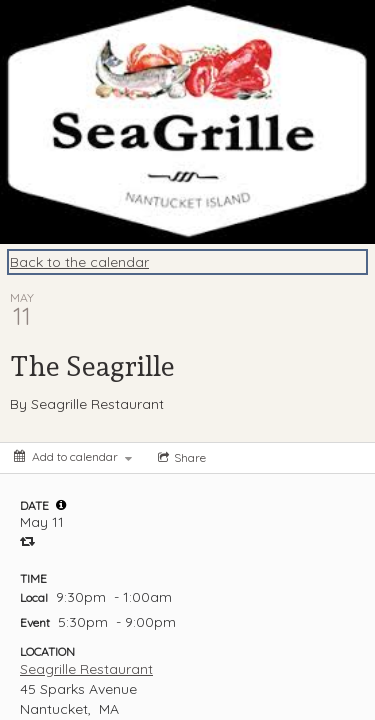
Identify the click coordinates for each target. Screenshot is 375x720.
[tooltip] (61, 505)
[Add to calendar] (73, 456)
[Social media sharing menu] (180, 458)
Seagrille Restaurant (86, 669)
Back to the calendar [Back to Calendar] (79, 262)
